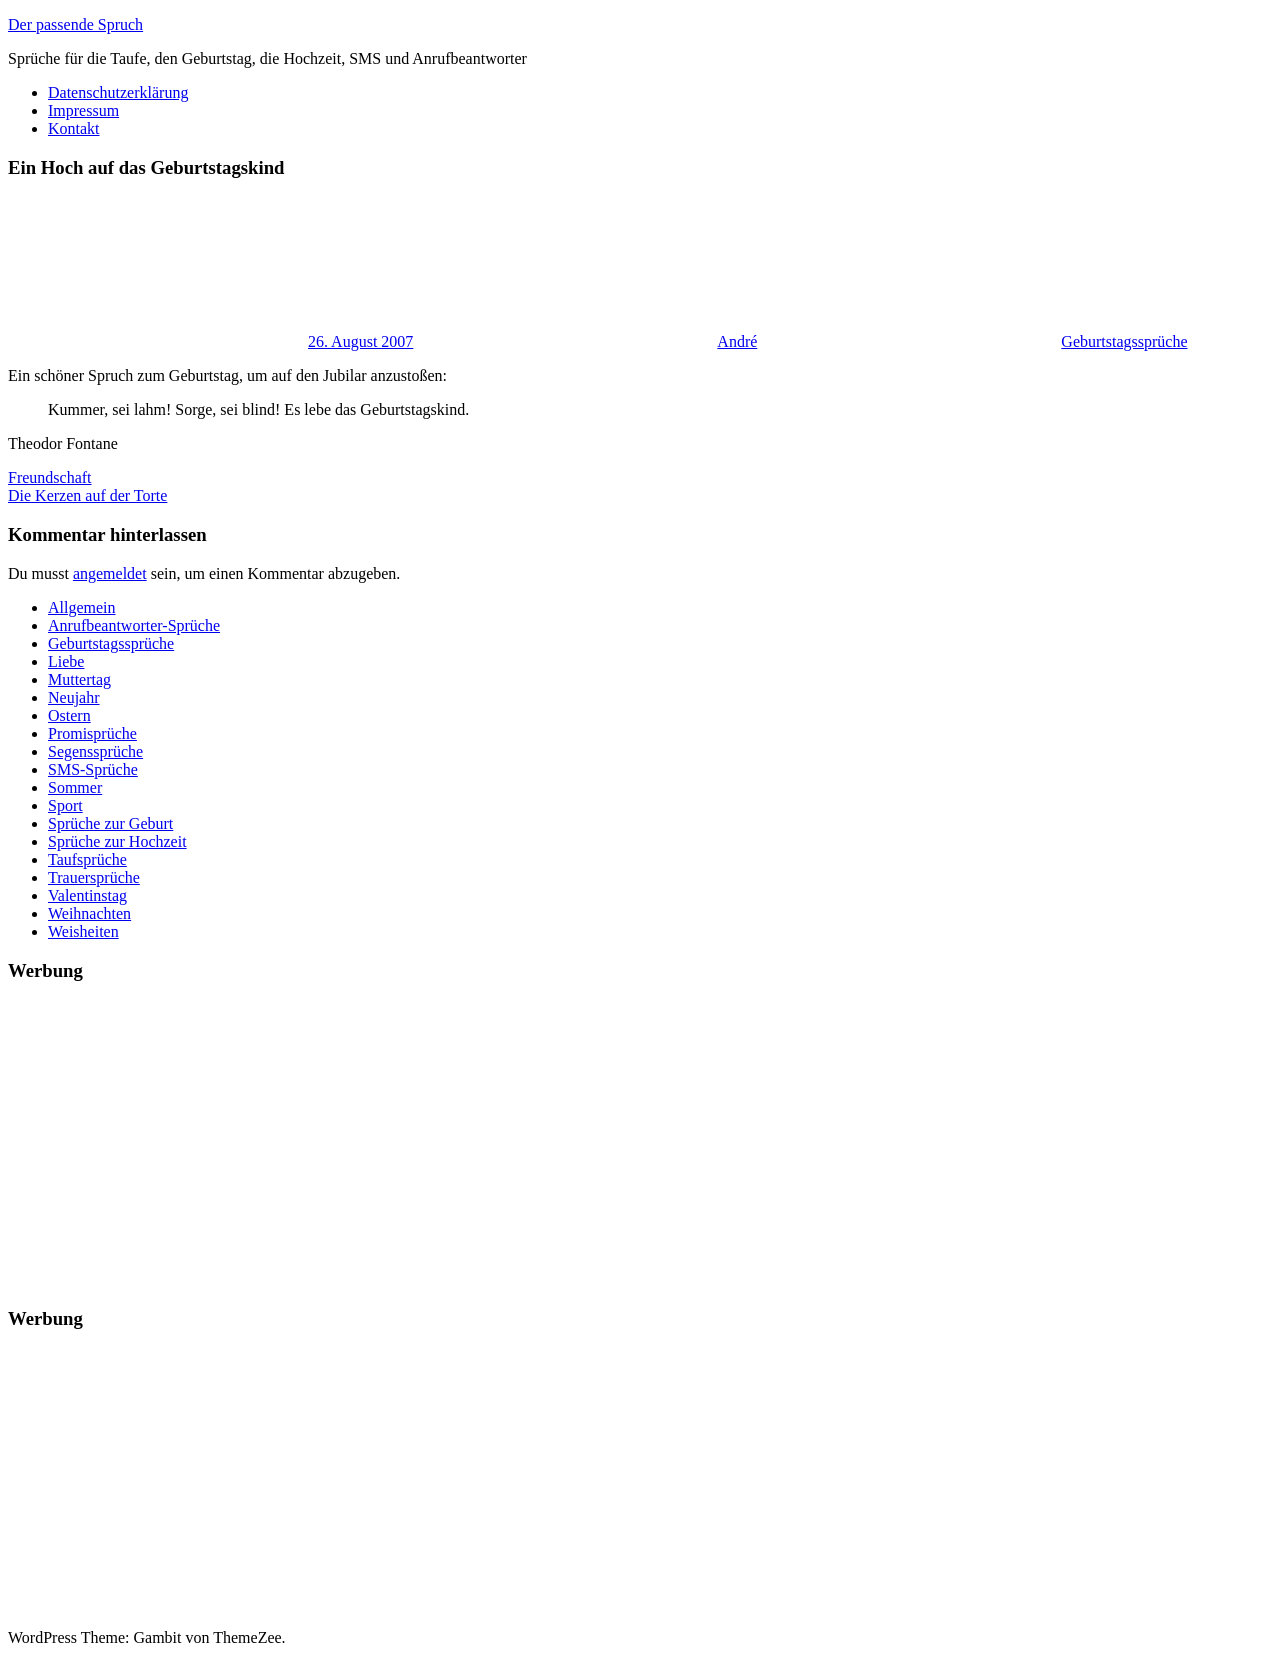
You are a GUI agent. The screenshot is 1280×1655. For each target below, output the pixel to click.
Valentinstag (87, 895)
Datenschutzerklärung (118, 92)
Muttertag (79, 679)
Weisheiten (83, 931)
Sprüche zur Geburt (110, 823)
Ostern (69, 715)
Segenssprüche (95, 751)
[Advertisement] (608, 1140)
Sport (65, 805)
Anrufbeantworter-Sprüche (134, 625)
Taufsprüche (87, 859)
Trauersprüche (94, 877)
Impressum (83, 110)
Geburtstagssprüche (1124, 341)
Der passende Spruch (75, 24)
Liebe (66, 661)
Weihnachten (89, 913)
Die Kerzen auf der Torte (87, 495)
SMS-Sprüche (93, 769)
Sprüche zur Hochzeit (117, 841)
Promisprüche (92, 733)
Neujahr (74, 697)
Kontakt (74, 128)
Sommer (75, 787)
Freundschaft (50, 477)
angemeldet (110, 573)
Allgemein (82, 607)
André (737, 341)
